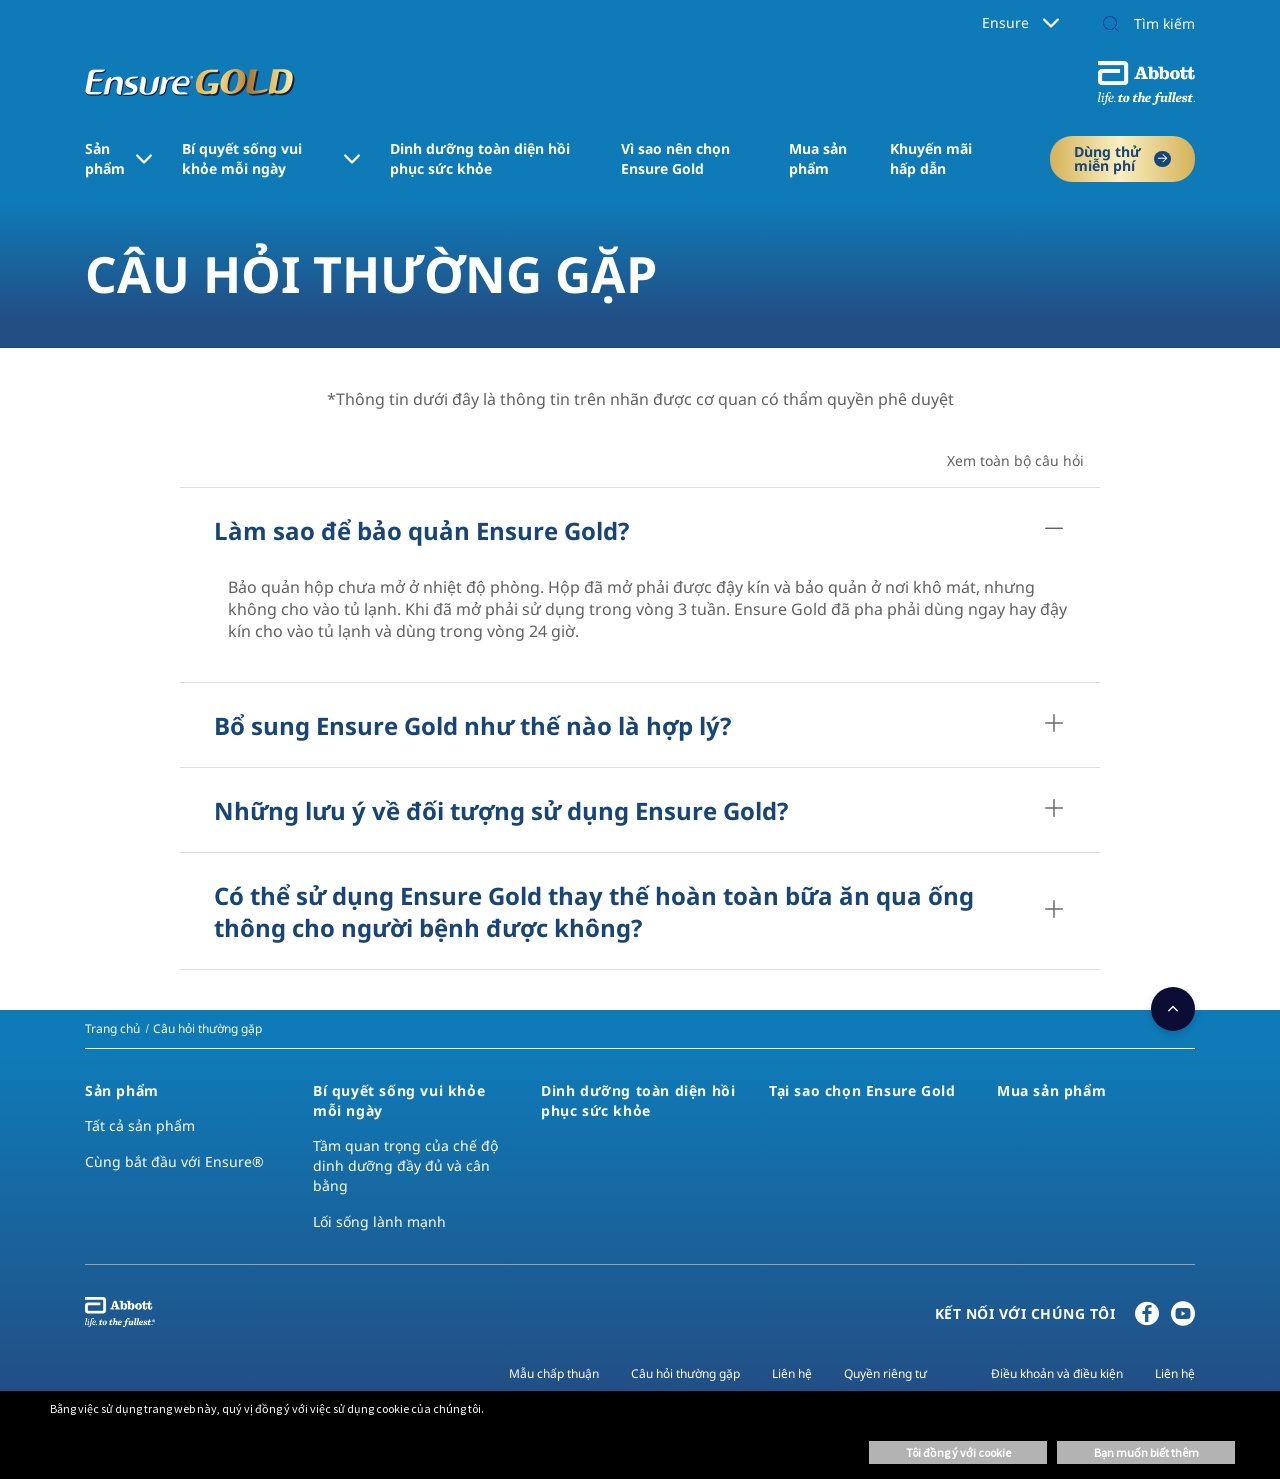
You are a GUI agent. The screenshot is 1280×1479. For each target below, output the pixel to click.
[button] (1111, 26)
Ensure (1020, 22)
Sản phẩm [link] (105, 158)
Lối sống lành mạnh (379, 1221)
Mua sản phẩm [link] (818, 158)
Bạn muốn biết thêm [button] (1146, 1452)
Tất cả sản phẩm (140, 1125)
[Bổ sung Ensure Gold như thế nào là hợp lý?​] (1054, 725)
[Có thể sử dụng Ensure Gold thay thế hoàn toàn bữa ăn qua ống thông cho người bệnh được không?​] (1054, 911)
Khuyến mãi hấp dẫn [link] (931, 158)
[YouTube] (1183, 1318)
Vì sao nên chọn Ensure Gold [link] (675, 158)
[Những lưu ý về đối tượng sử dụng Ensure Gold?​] (1054, 810)
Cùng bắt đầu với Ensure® (174, 1161)
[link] (112, 1028)
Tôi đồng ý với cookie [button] (958, 1452)
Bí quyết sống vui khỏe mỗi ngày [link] (242, 158)
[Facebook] (1147, 1318)
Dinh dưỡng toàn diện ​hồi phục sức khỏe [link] (480, 158)
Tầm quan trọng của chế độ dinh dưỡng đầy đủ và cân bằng (405, 1165)
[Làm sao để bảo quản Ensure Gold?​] (1054, 530)
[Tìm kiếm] (1143, 24)
